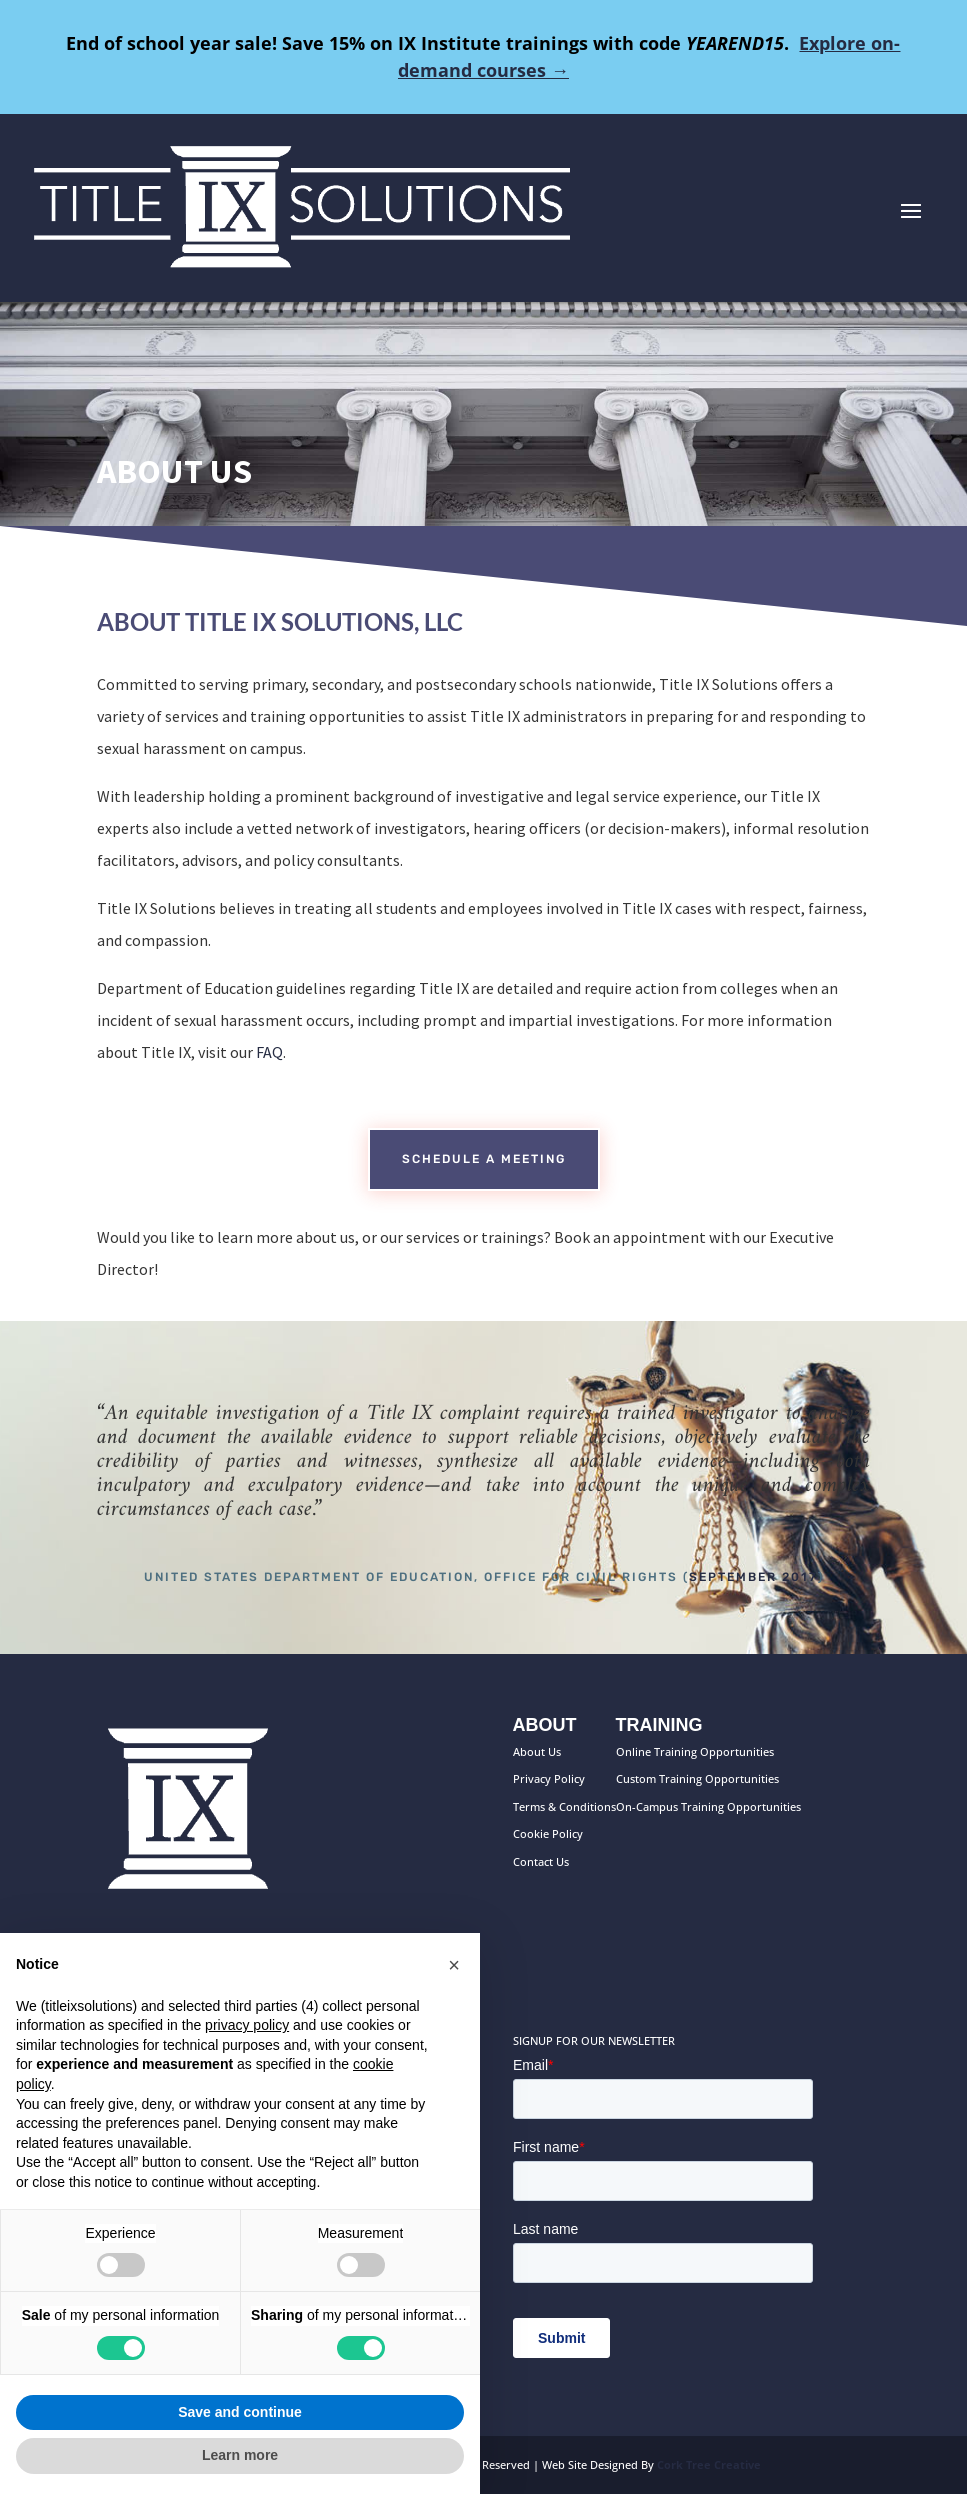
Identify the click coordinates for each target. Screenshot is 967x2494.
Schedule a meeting (484, 1159)
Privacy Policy (549, 1778)
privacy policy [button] (247, 2025)
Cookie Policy (548, 1833)
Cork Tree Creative (709, 2464)
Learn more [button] (240, 2455)
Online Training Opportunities (695, 1751)
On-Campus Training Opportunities (708, 1806)
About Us (537, 1751)
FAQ (269, 1052)
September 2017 (753, 1577)
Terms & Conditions (564, 1806)
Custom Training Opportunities (697, 1778)
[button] (454, 1965)
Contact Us (541, 1861)
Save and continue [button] (240, 2412)
